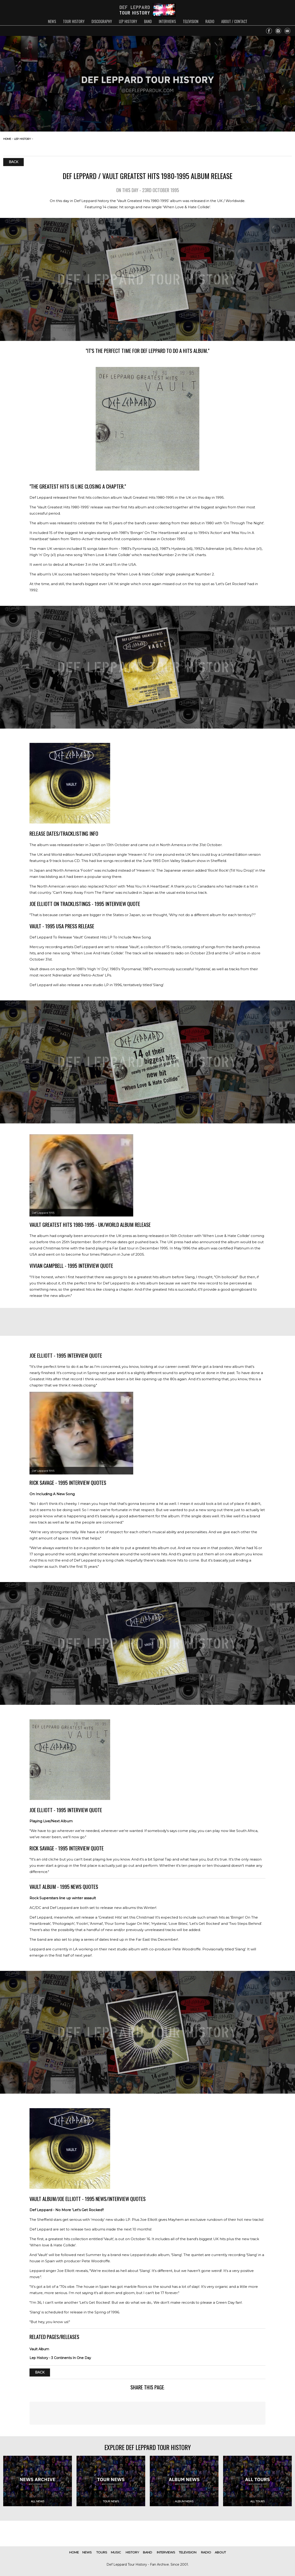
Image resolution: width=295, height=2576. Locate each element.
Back (13, 162)
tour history (74, 21)
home (7, 139)
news (52, 21)
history (132, 2552)
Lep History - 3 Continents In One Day (60, 2358)
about (220, 2552)
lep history (128, 21)
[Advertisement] (255, 142)
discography (101, 21)
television (190, 21)
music (116, 2552)
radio (209, 21)
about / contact (234, 21)
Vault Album (39, 2349)
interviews (167, 21)
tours (101, 2552)
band (148, 21)
